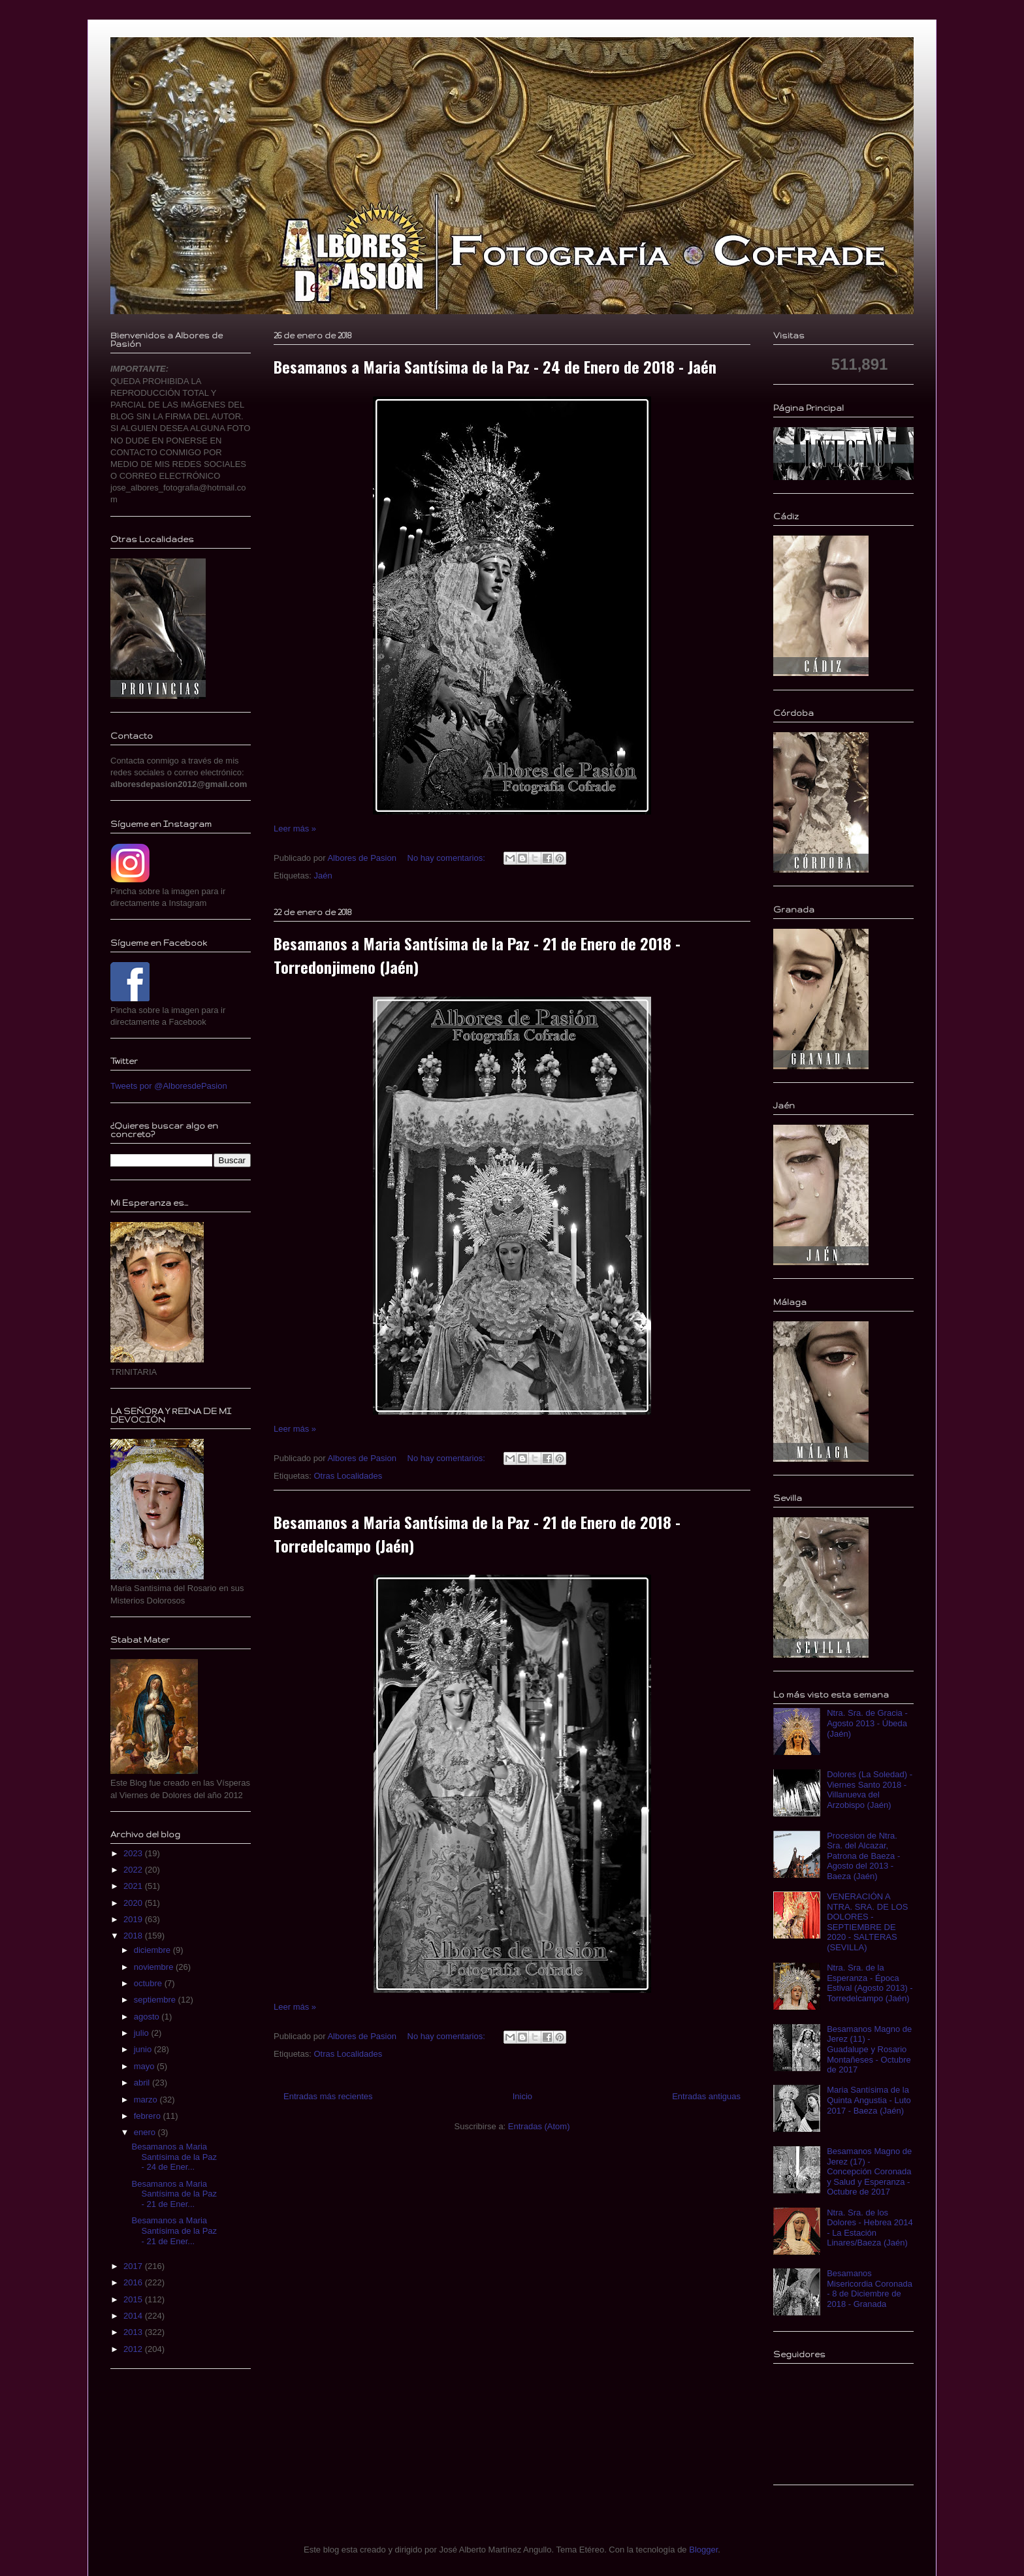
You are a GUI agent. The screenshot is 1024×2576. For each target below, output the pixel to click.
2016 (134, 2282)
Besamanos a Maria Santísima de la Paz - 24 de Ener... (174, 2157)
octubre (149, 1983)
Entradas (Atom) (539, 2126)
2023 (134, 1853)
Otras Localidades (347, 1476)
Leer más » (295, 828)
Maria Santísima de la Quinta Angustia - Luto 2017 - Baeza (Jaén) (869, 2100)
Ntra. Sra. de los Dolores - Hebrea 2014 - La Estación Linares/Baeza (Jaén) (870, 2228)
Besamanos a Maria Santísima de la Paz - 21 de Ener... (174, 2194)
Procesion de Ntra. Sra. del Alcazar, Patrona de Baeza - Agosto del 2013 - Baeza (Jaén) (863, 1856)
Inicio (522, 2096)
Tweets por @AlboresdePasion (168, 1086)
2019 (134, 1919)
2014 (134, 2316)
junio (144, 2049)
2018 (134, 1935)
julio (143, 2033)
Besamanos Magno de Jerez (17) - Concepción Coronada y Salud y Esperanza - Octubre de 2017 (869, 2171)
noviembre (155, 1967)
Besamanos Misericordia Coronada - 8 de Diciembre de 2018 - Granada (869, 2288)
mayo (145, 2066)
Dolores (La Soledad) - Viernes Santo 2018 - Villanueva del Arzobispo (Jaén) (869, 1789)
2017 (134, 2266)
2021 (134, 1886)
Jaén (322, 875)
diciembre (153, 1950)
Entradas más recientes (328, 2096)
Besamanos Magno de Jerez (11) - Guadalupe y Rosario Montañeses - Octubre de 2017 (869, 2049)
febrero (148, 2116)
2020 (134, 1903)
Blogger (703, 2549)
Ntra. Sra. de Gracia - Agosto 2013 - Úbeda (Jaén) (867, 1723)
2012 (134, 2349)
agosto (148, 2016)
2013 (134, 2332)
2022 (134, 1870)
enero (146, 2132)
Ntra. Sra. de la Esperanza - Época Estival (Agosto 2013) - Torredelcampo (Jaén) (870, 1983)
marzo (147, 2099)
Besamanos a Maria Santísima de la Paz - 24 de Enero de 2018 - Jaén (495, 366)
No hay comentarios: (448, 858)
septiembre (156, 1999)
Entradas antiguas (706, 2096)
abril (143, 2082)
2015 (134, 2299)
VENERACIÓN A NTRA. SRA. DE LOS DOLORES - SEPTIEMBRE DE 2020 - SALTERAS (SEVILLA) (867, 1922)
